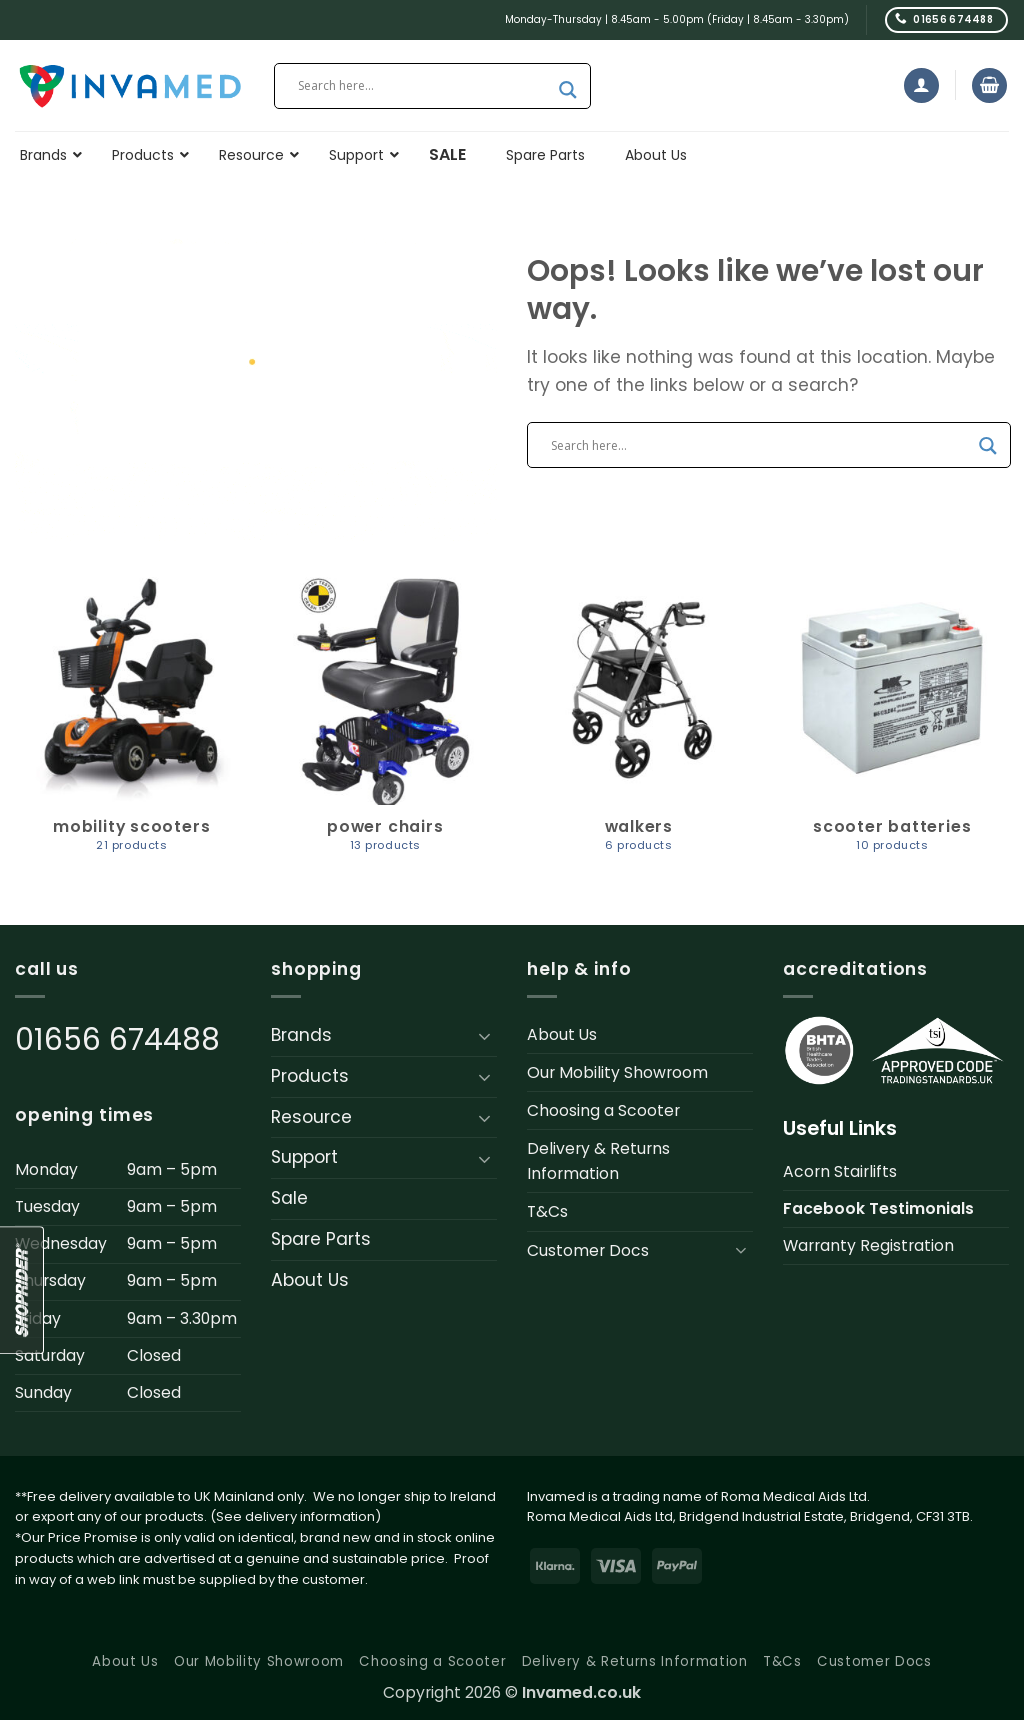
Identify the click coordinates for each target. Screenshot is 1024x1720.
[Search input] (423, 86)
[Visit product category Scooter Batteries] (892, 723)
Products (310, 1076)
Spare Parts (321, 1239)
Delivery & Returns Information (598, 1161)
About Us (310, 1280)
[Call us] (946, 19)
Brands (301, 1035)
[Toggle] (485, 1036)
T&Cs (547, 1211)
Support (304, 1157)
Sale (289, 1198)
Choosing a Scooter (603, 1110)
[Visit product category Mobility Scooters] (132, 723)
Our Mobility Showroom (617, 1072)
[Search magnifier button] (568, 90)
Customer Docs (588, 1250)
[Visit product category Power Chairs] (385, 723)
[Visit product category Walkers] (639, 723)
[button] (921, 85)
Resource (311, 1117)
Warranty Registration (868, 1245)
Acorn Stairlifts (840, 1171)
